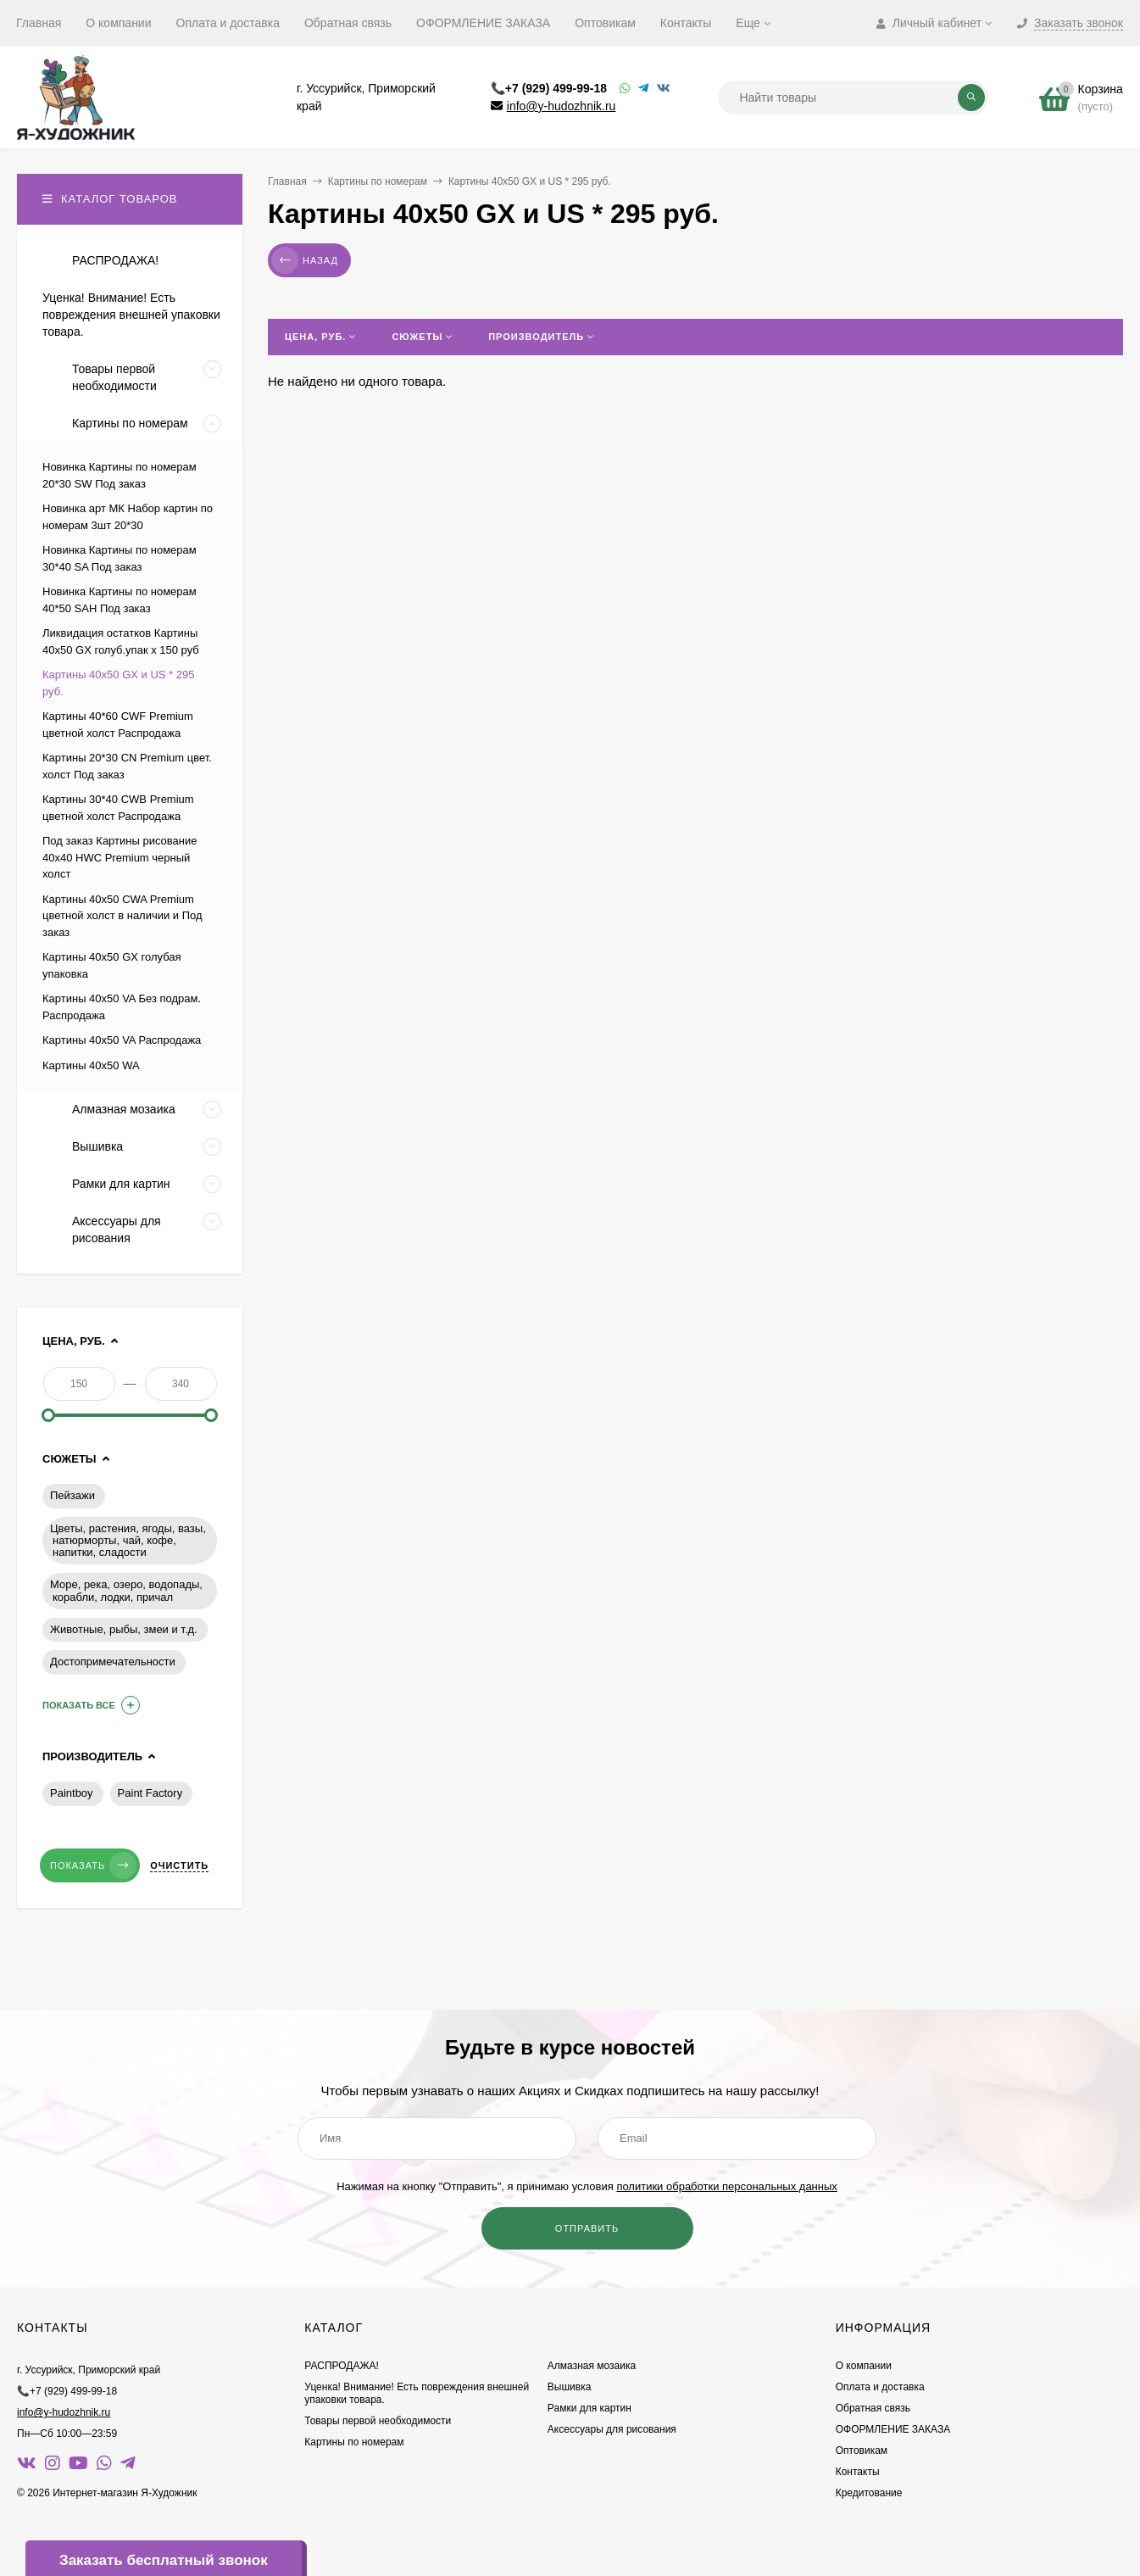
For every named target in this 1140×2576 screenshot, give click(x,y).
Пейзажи (72, 1495)
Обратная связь (348, 23)
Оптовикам (605, 23)
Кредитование (869, 2493)
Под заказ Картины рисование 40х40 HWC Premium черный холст (119, 857)
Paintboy (71, 1793)
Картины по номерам (377, 181)
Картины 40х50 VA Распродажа (121, 1040)
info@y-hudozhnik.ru (561, 106)
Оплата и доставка (228, 23)
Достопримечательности (112, 1661)
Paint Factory (150, 1793)
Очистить (179, 1865)
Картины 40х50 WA (91, 1065)
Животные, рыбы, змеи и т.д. (123, 1629)
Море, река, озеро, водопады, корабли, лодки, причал (126, 1590)
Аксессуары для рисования (612, 2429)
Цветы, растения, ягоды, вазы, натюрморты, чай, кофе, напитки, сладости (128, 1540)
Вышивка (570, 2387)
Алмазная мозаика (592, 2366)
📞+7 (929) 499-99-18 (549, 88)
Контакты (685, 23)
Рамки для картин (589, 2408)
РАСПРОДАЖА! (341, 2366)
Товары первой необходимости (377, 2421)
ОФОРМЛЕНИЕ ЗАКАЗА (483, 23)
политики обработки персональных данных (726, 2186)
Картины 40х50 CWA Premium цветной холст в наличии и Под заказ (122, 916)
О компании (118, 23)
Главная (38, 23)
